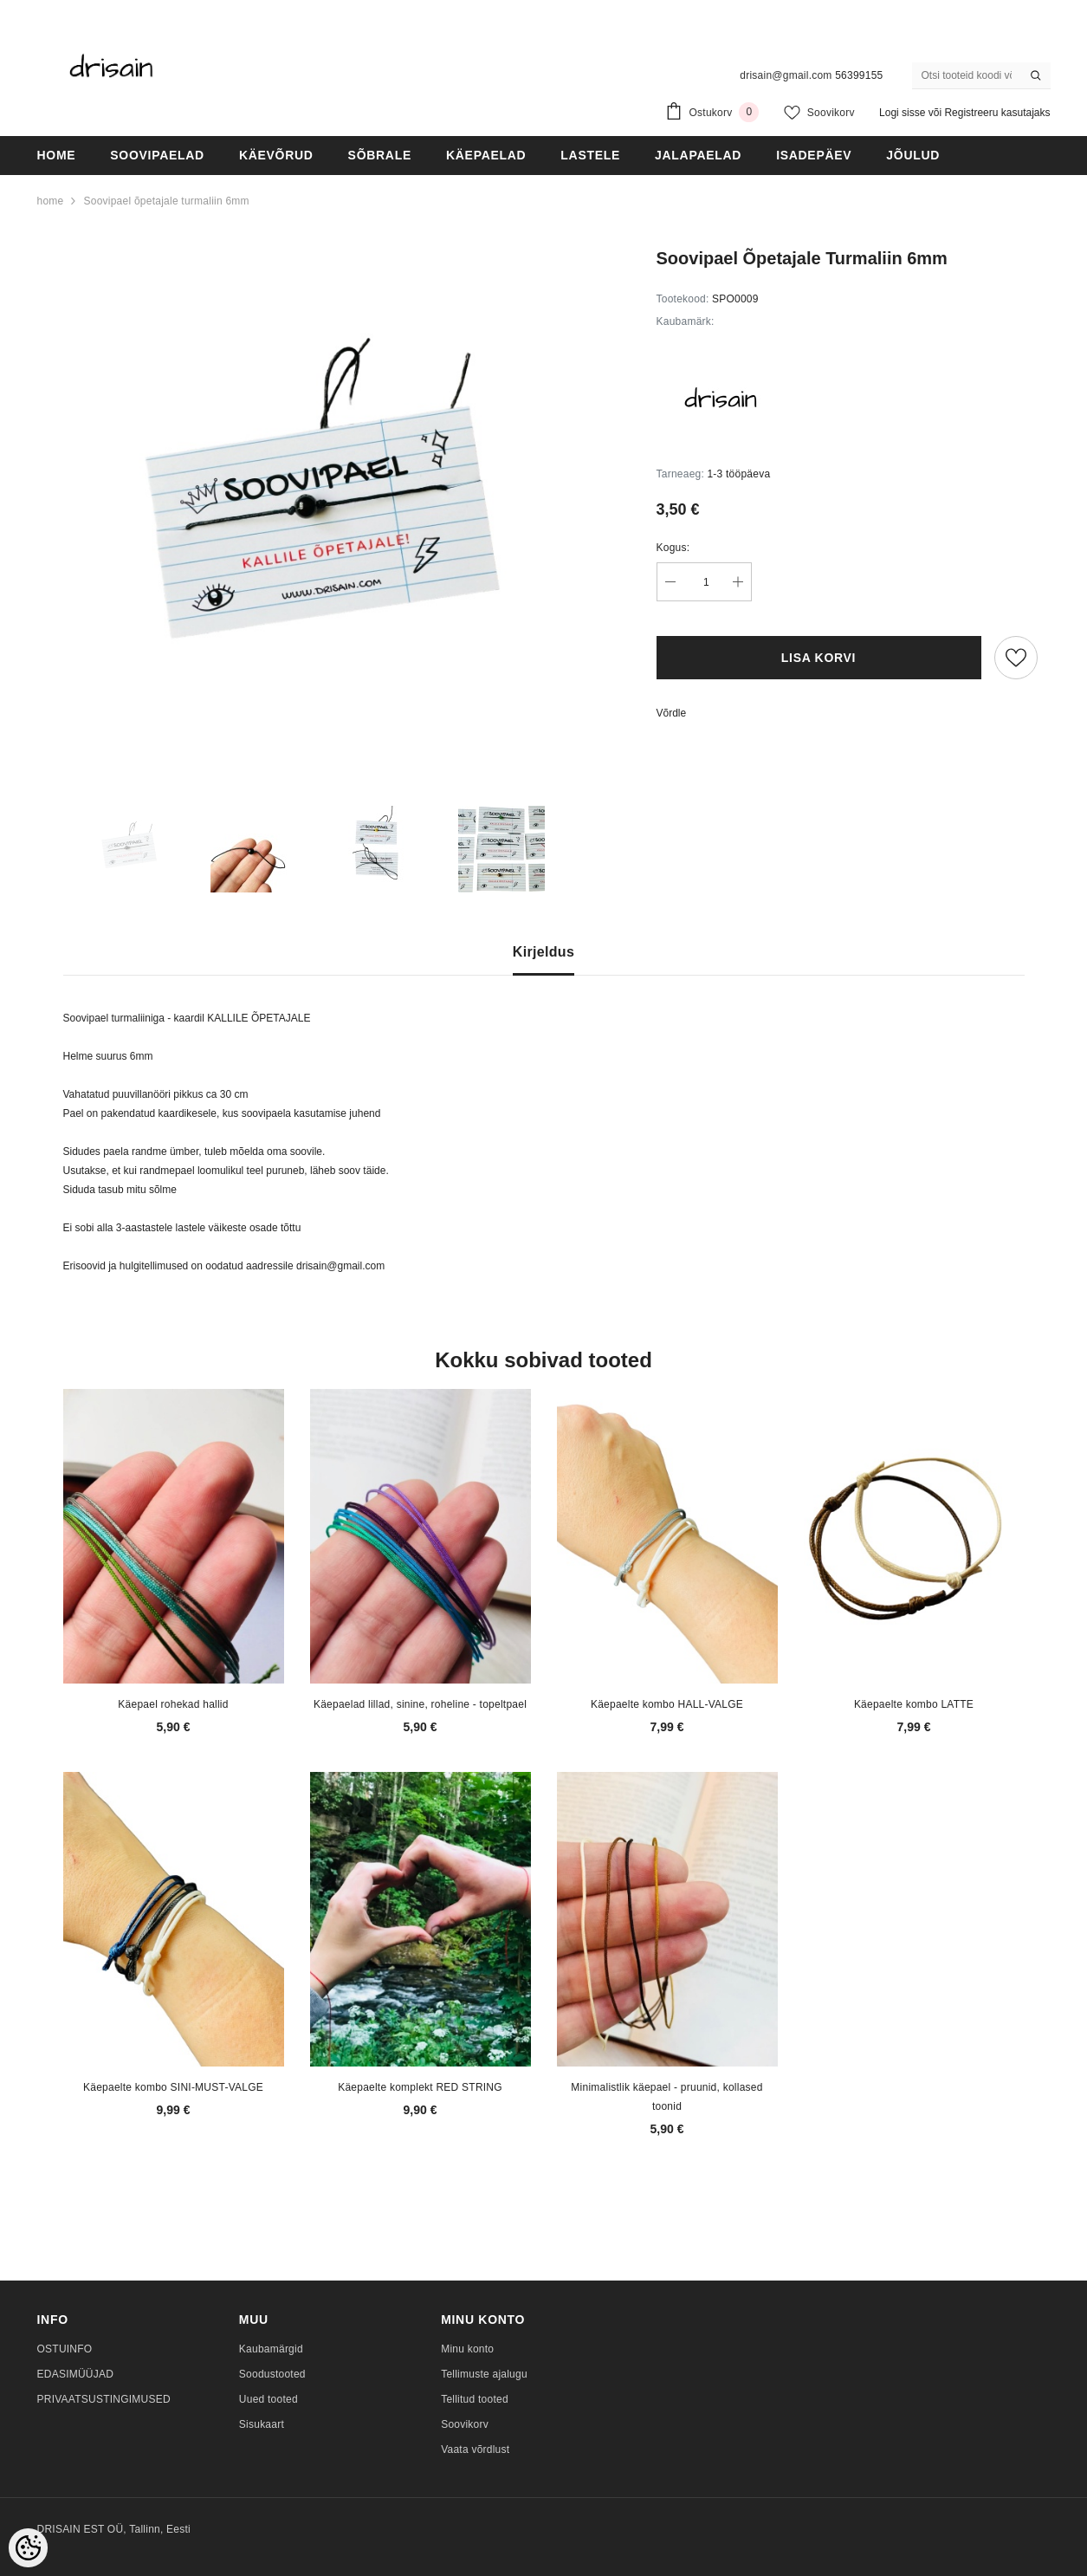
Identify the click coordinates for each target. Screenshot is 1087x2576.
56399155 (859, 75)
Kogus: (673, 548)
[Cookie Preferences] (28, 2547)
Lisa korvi (818, 658)
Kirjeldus (543, 951)
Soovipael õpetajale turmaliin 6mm (166, 201)
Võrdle (672, 713)
